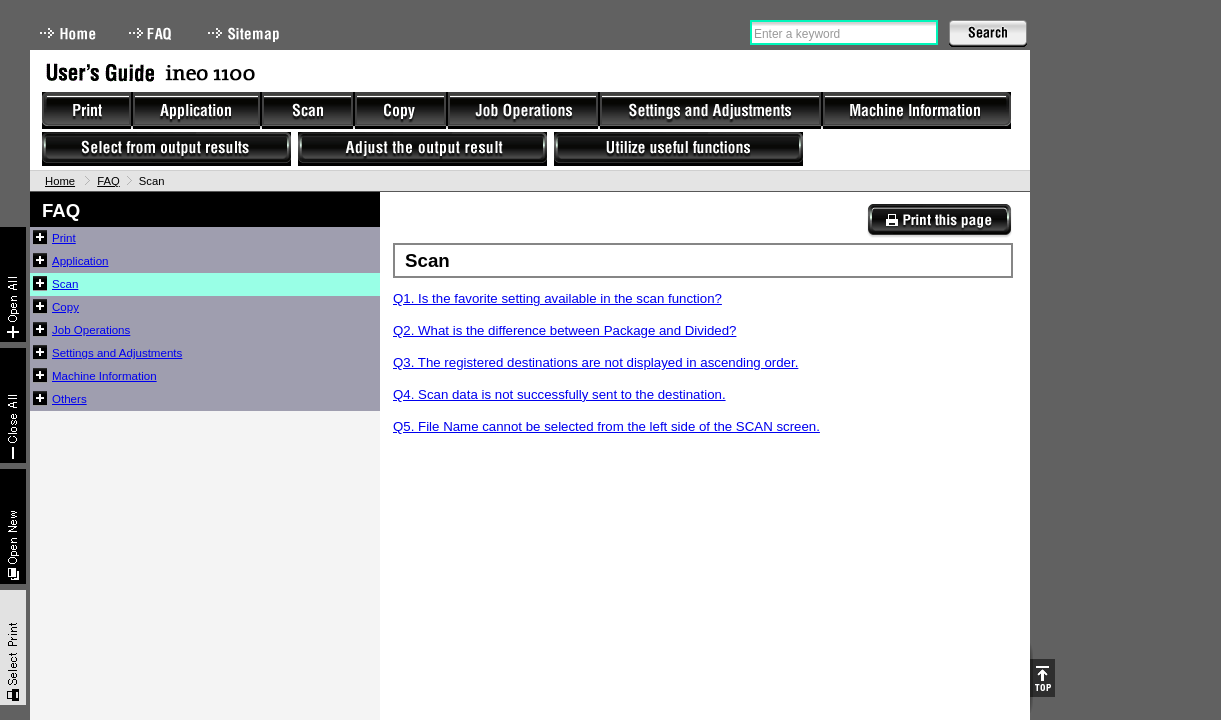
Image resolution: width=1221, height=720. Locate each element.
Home (68, 33)
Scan (65, 284)
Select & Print (13, 647)
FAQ (152, 33)
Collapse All (13, 405)
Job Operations (91, 330)
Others (69, 399)
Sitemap (246, 33)
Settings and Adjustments (117, 353)
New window (13, 526)
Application (80, 261)
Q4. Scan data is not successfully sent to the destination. (559, 394)
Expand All (13, 284)
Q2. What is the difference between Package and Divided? (564, 330)
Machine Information (104, 376)
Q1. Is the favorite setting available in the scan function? (557, 298)
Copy (65, 307)
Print (64, 238)
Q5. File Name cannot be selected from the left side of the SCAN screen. (606, 426)
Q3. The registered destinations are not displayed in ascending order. (595, 362)
